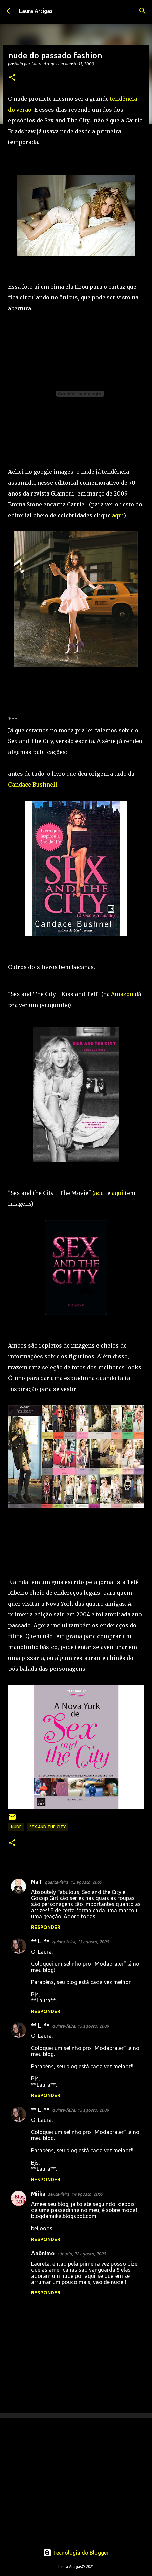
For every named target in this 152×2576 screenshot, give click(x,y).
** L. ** (40, 1941)
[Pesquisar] (142, 11)
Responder (45, 1927)
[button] (12, 77)
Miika (38, 2194)
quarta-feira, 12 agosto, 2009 (73, 1882)
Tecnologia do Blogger (76, 2553)
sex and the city (47, 1827)
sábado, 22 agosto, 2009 (81, 2253)
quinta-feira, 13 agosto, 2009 (80, 1941)
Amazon (122, 994)
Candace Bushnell (32, 784)
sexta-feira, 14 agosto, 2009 (75, 2194)
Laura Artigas (36, 11)
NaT (36, 1882)
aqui (118, 515)
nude (16, 1827)
